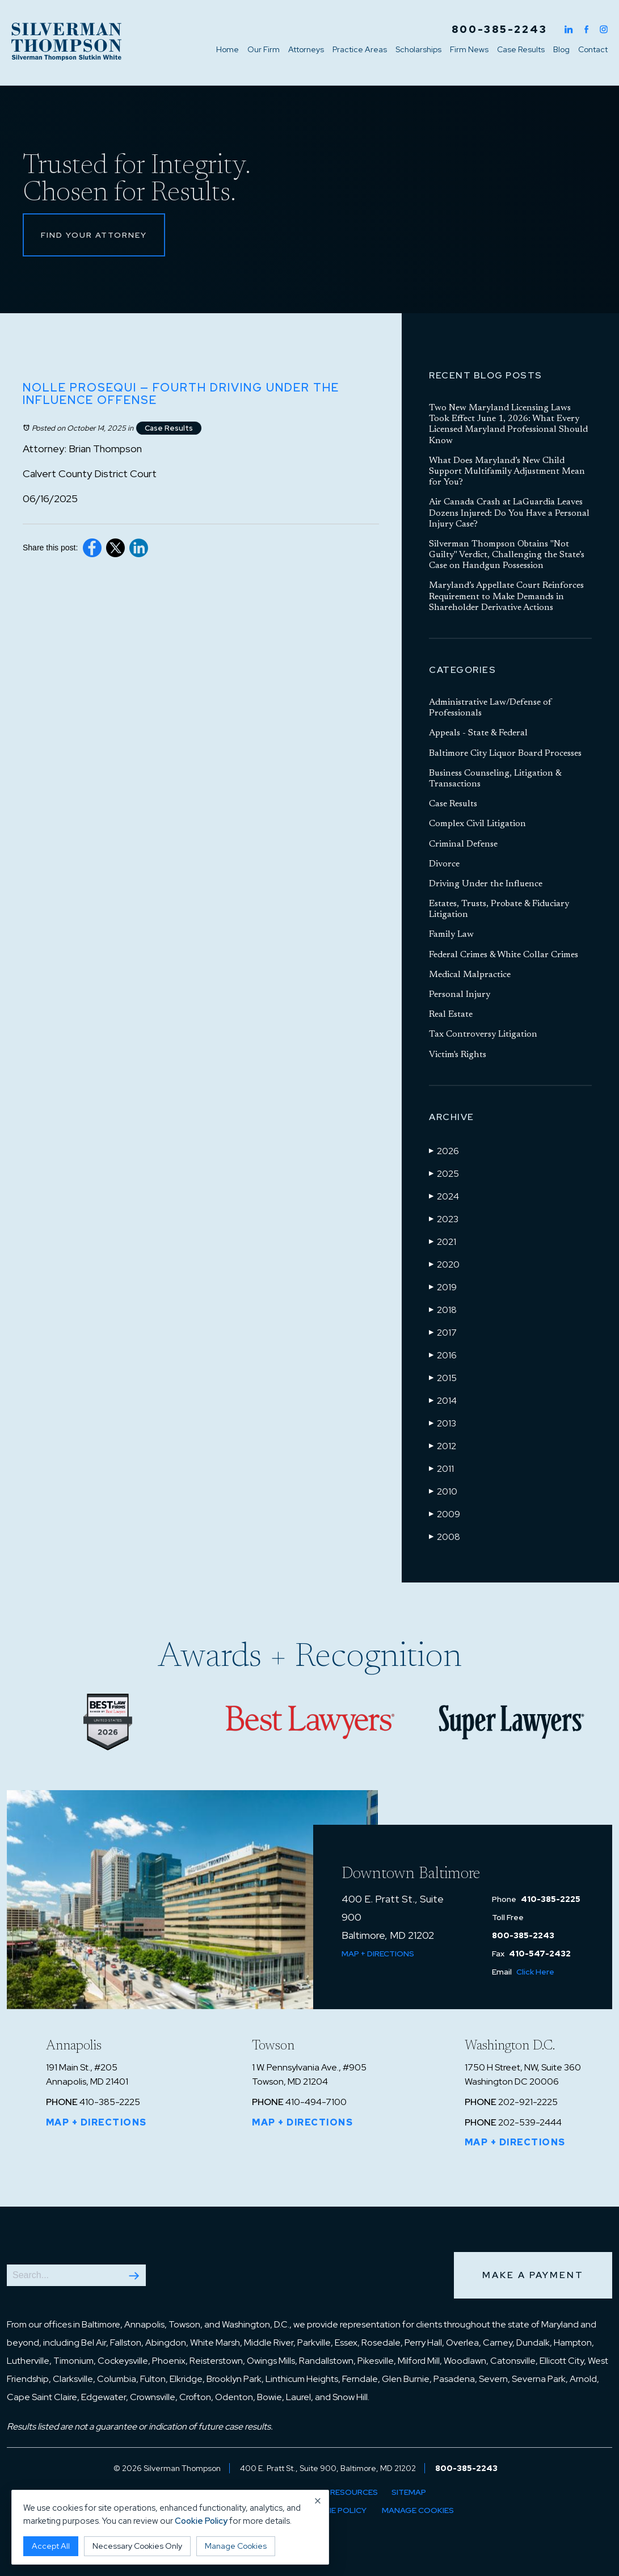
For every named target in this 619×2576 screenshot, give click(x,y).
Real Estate (451, 1014)
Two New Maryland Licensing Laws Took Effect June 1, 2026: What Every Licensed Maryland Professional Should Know (508, 424)
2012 (442, 1446)
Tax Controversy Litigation (483, 1034)
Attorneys (306, 49)
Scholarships (418, 49)
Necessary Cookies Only (137, 2546)
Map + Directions (378, 1953)
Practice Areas (359, 49)
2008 (444, 1536)
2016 (443, 1355)
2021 (442, 1241)
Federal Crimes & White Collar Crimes (503, 954)
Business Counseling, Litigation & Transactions (495, 779)
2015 (443, 1378)
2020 (444, 1264)
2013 (442, 1423)
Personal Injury (459, 994)
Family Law (451, 934)
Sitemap (408, 2492)
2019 (443, 1287)
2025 (444, 1173)
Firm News (469, 49)
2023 (443, 1219)
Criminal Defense (463, 844)
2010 (443, 1491)
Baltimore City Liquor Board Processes (505, 753)
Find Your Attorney (94, 235)
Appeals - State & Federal (478, 733)
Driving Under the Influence (485, 884)
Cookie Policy (336, 2510)
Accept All (51, 2546)
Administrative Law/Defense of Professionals (490, 708)
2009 (444, 1514)
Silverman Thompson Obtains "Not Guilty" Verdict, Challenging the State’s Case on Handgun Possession (506, 555)
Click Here (535, 1972)
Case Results (521, 49)
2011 (441, 1468)
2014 (443, 1400)
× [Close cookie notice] (318, 2501)
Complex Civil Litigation (477, 823)
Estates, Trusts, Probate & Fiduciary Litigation (499, 909)
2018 (443, 1309)
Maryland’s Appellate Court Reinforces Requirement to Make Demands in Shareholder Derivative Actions (506, 596)
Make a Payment (533, 2275)
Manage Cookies (418, 2510)
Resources (354, 2492)
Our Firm (263, 49)
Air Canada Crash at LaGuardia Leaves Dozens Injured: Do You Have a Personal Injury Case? (509, 513)
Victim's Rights (457, 1054)
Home (227, 49)
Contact (593, 49)
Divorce (444, 864)
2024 (444, 1196)
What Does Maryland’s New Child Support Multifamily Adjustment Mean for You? (507, 471)
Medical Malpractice (470, 974)
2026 (444, 1151)
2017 (443, 1332)
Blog (561, 49)
